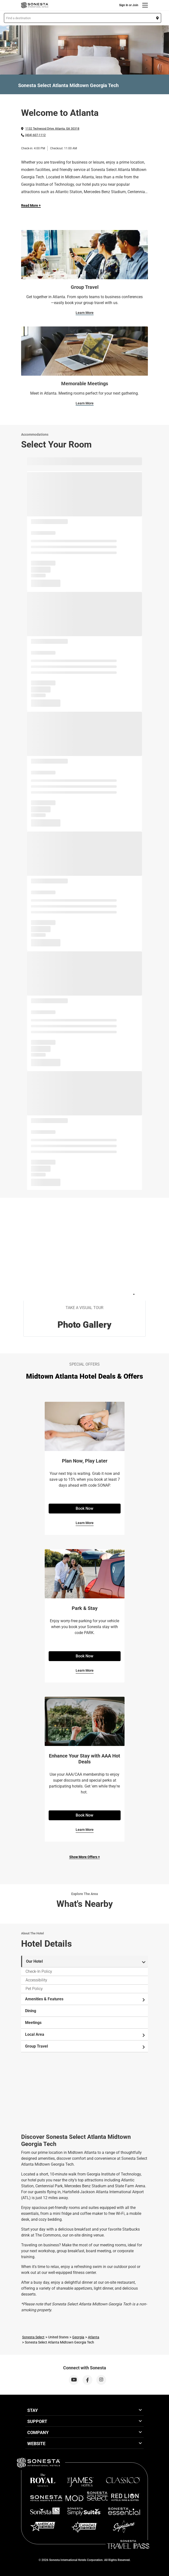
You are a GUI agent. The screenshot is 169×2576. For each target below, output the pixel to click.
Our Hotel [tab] (85, 1961)
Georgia (78, 2337)
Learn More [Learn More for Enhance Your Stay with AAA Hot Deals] (85, 1830)
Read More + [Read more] (31, 205)
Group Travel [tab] (85, 2046)
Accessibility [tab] (36, 1980)
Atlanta (93, 2337)
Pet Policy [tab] (34, 1988)
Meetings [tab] (33, 2022)
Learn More (85, 313)
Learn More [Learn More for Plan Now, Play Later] (85, 1523)
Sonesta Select (33, 2337)
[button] (82, 18)
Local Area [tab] (85, 2034)
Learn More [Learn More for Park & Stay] (85, 1670)
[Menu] (145, 5)
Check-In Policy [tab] (39, 1971)
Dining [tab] (30, 2010)
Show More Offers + (84, 1857)
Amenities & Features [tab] (85, 1999)
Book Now (84, 1508)
